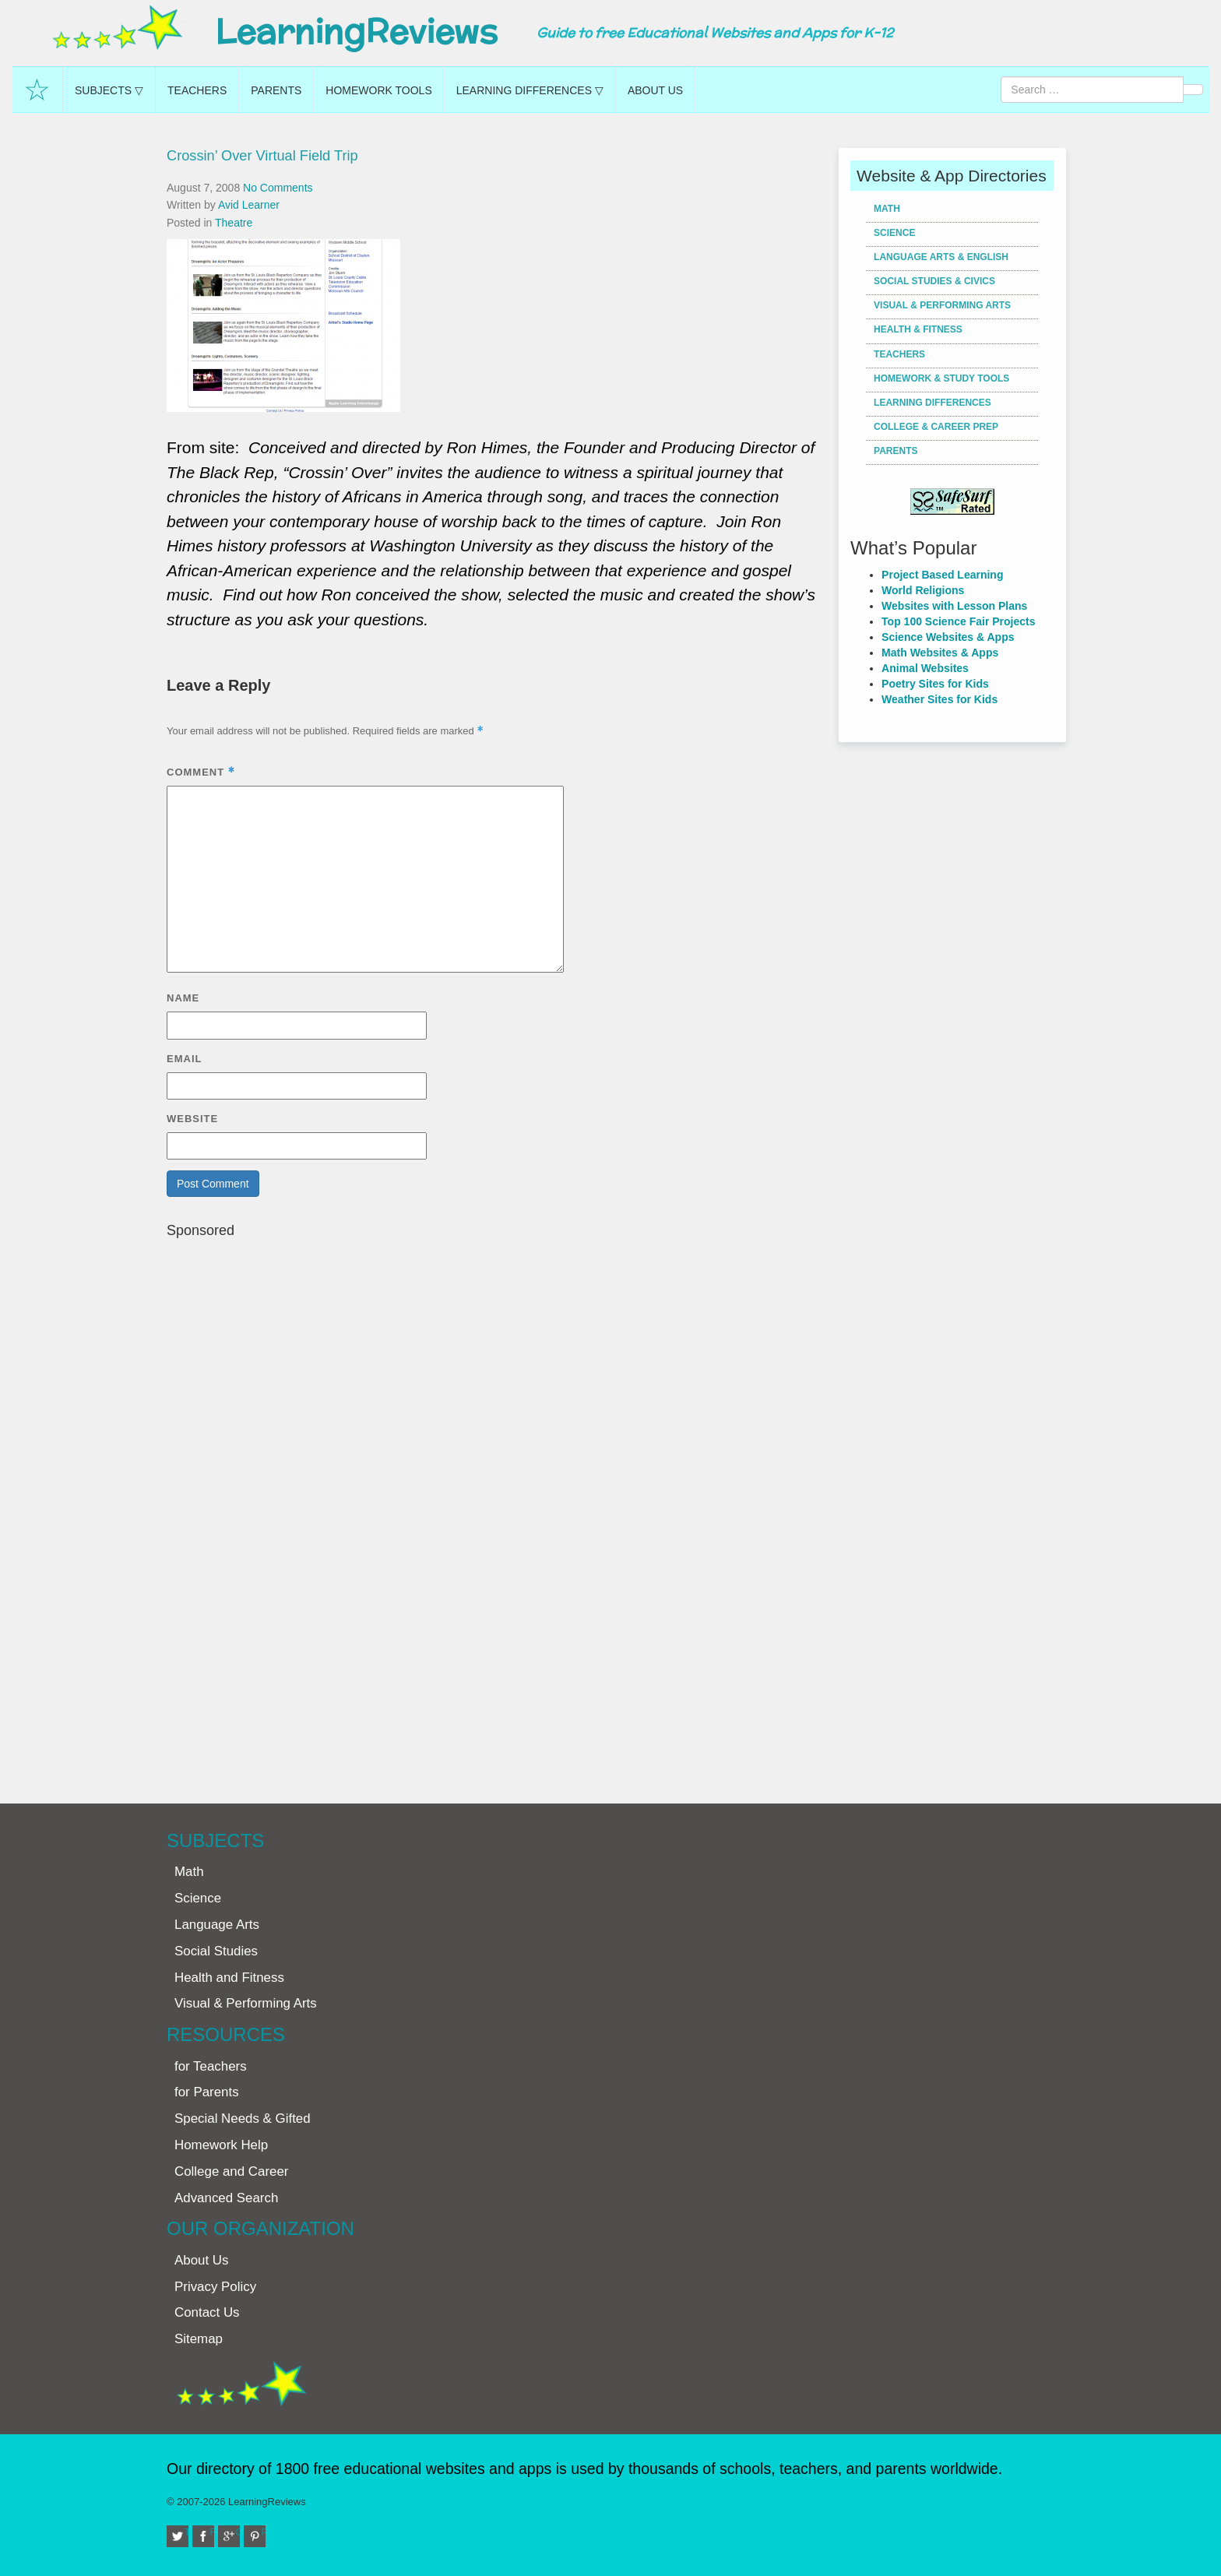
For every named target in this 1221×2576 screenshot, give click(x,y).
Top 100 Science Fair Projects (958, 621)
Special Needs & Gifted (242, 2118)
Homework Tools (378, 90)
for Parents (206, 2092)
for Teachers (210, 2066)
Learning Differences (932, 402)
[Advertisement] (497, 1513)
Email (184, 1059)
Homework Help (221, 2145)
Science (894, 232)
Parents (276, 90)
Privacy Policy (215, 2286)
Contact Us (207, 2312)
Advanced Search (226, 2198)
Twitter (187, 2532)
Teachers (197, 90)
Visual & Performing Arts (942, 305)
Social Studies (216, 1951)
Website (192, 1118)
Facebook (212, 2532)
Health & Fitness (918, 329)
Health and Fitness (229, 1977)
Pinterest (264, 2532)
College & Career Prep (936, 426)
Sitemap (198, 2338)
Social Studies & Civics (934, 281)
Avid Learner (249, 205)
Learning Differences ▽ (529, 90)
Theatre (233, 222)
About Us (655, 90)
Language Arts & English (941, 257)
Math (887, 208)
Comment (201, 772)
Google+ (238, 2532)
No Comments (277, 187)
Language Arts (216, 1924)
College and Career (231, 2171)
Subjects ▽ (109, 90)
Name (183, 998)
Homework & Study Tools (941, 378)
